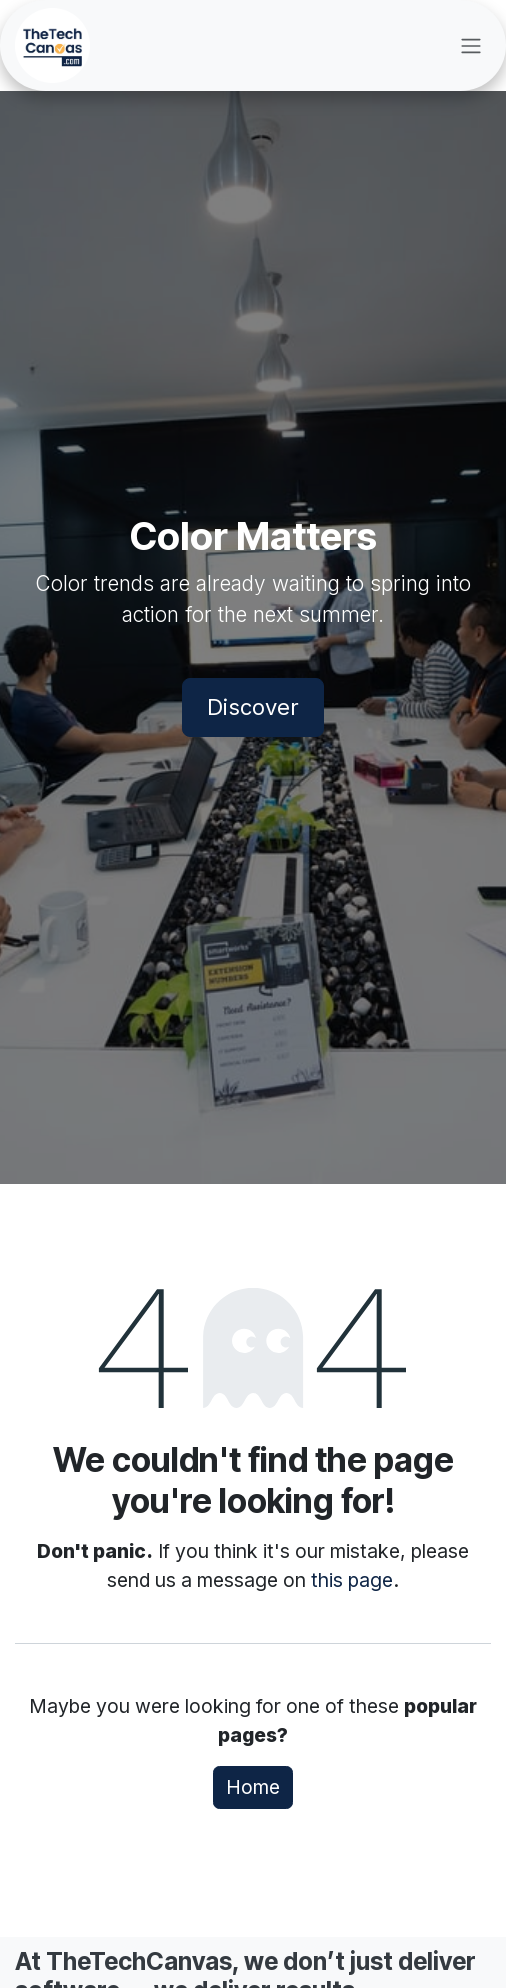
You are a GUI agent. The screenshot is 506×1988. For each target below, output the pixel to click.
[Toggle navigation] (471, 46)
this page (352, 1580)
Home (253, 1787)
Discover (253, 707)
